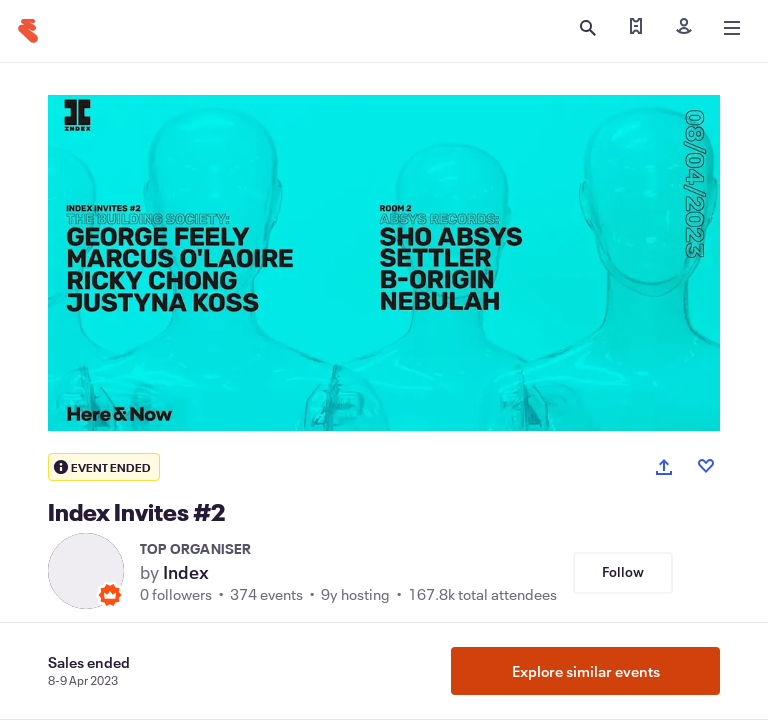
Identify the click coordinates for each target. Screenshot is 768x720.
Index (186, 572)
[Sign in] (684, 28)
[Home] (28, 31)
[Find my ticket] (636, 28)
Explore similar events (586, 671)
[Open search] (588, 28)
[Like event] (706, 466)
